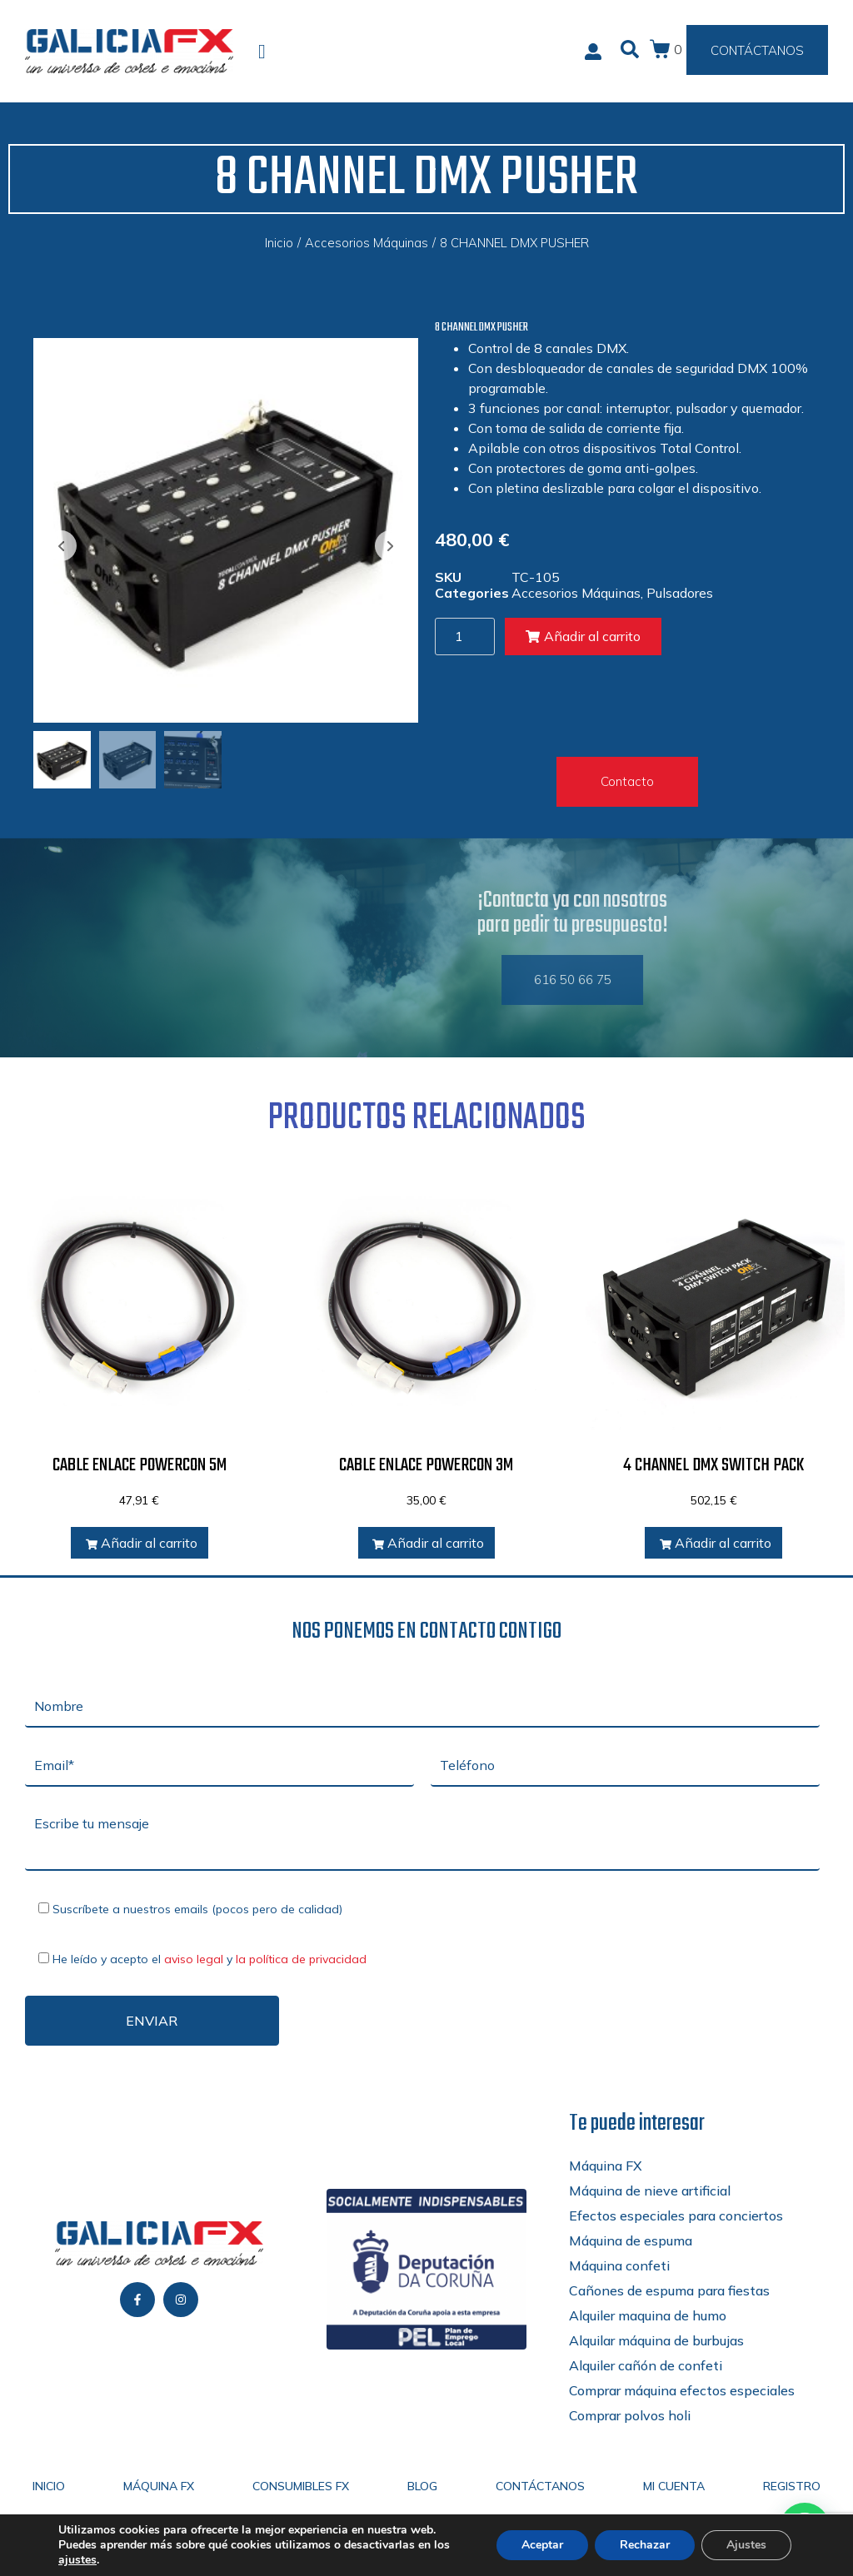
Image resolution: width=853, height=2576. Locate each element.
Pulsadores (679, 593)
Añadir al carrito (583, 636)
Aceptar (542, 2545)
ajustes (77, 2560)
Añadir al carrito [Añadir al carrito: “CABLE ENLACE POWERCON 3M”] (428, 1542)
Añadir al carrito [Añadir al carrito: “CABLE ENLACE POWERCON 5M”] (141, 1542)
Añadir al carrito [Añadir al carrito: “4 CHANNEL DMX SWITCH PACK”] (715, 1542)
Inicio (279, 243)
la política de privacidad (301, 1959)
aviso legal (193, 1959)
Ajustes (746, 2545)
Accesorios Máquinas (366, 243)
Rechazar (645, 2545)
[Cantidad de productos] (465, 636)
